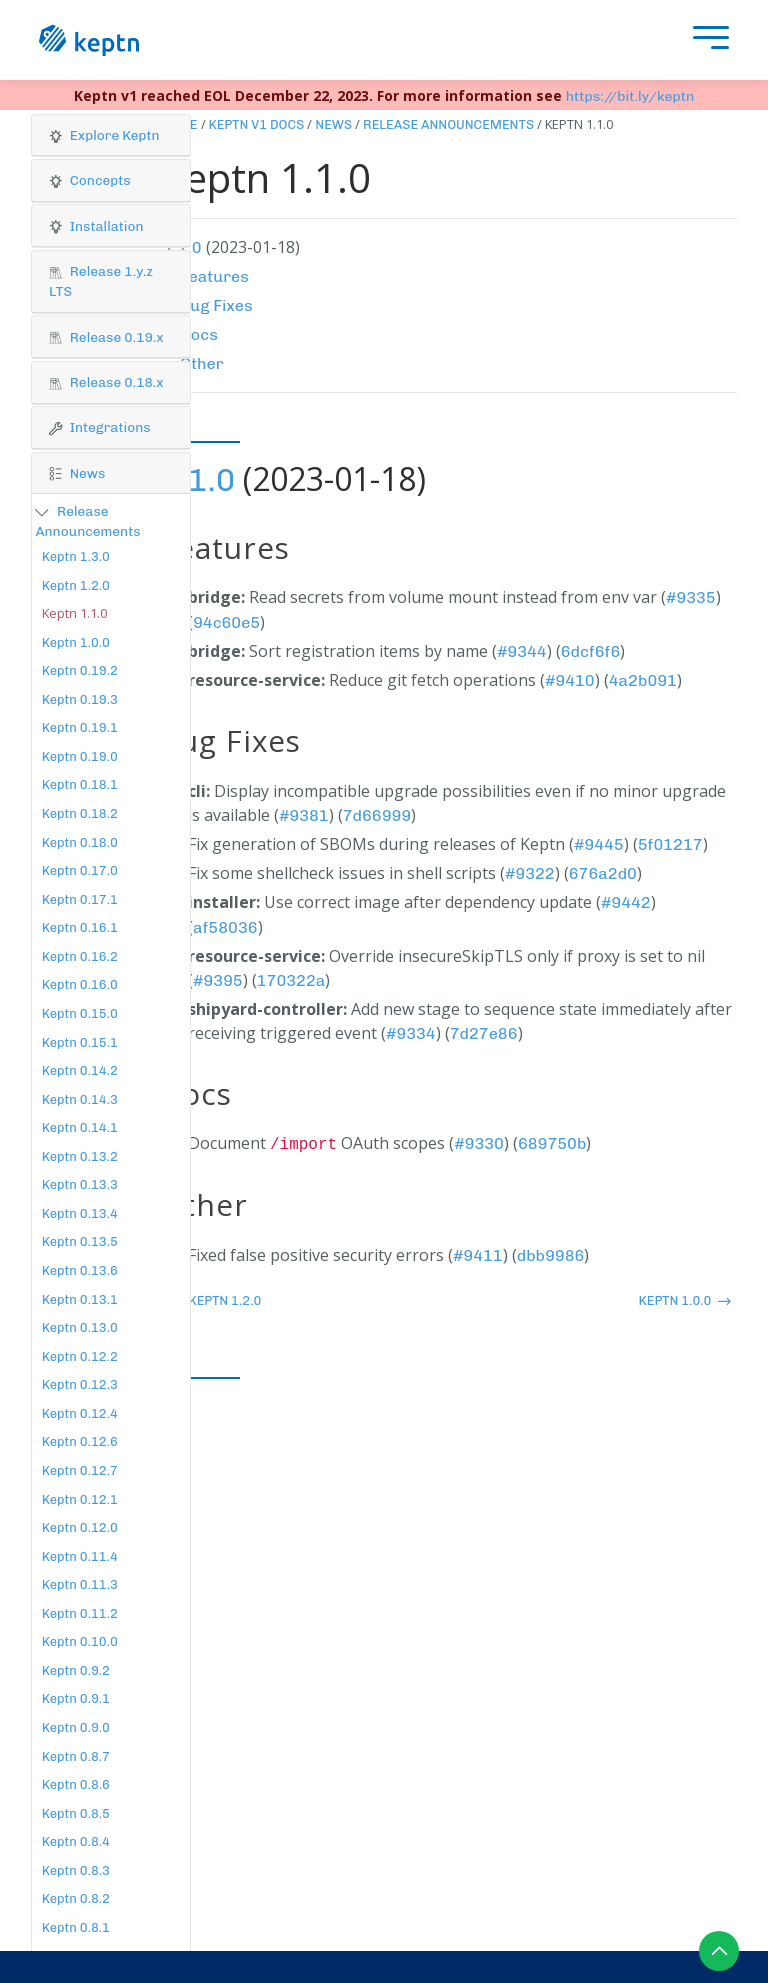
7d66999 (377, 815)
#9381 (304, 815)
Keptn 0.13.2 (80, 1156)
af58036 (225, 927)
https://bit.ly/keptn (630, 96)
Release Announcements (448, 124)
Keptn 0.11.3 (80, 1584)
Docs (199, 334)
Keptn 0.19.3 (80, 699)
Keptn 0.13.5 (80, 1241)
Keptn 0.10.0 (80, 1641)
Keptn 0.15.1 (80, 1042)
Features (214, 276)
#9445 (599, 844)
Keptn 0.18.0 (80, 842)
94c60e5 (226, 622)
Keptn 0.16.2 (80, 956)
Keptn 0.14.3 (80, 1099)
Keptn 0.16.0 (80, 984)
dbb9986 (551, 1254)
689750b (552, 1143)
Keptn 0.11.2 (80, 1613)
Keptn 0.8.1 (76, 1927)
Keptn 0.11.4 (80, 1556)
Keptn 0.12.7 (80, 1470)
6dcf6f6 (591, 651)
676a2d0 (603, 873)
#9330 (479, 1143)
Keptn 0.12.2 (80, 1356)
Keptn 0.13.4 (80, 1213)
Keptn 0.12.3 (80, 1384)
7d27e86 (484, 1033)
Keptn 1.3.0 (76, 556)
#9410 (570, 680)
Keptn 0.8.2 (76, 1898)
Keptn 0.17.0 (80, 870)
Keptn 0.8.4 (76, 1841)
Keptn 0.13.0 (80, 1327)
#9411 (478, 1254)
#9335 (691, 597)
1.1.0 (197, 480)
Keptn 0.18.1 (80, 784)
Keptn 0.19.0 (80, 756)
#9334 (411, 1033)
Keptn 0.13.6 (80, 1270)
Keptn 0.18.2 (80, 813)
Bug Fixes (216, 305)
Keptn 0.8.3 (76, 1870)
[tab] (111, 136)
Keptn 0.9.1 (76, 1698)
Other (202, 363)
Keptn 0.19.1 (80, 727)
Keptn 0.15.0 (80, 1013)
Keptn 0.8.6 (76, 1784)
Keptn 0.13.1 (80, 1299)
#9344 (522, 651)
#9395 (218, 980)
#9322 (530, 873)
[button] (111, 135)
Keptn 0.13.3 (80, 1184)
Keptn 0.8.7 (76, 1756)
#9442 (626, 902)
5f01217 (670, 844)
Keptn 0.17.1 (80, 899)
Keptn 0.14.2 (80, 1070)
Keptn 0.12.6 (80, 1441)
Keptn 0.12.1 (80, 1499)
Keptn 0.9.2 (76, 1670)
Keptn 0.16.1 (80, 927)
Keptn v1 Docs (257, 124)
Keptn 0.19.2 (80, 670)
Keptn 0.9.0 (76, 1727)
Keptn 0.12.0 (80, 1527)
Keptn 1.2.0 (76, 585)
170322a (291, 980)
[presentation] (706, 40)
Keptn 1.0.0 (76, 642)
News (333, 124)
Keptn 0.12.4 (80, 1413)
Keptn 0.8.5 (76, 1813)
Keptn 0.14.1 (80, 1127)
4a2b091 (643, 680)
